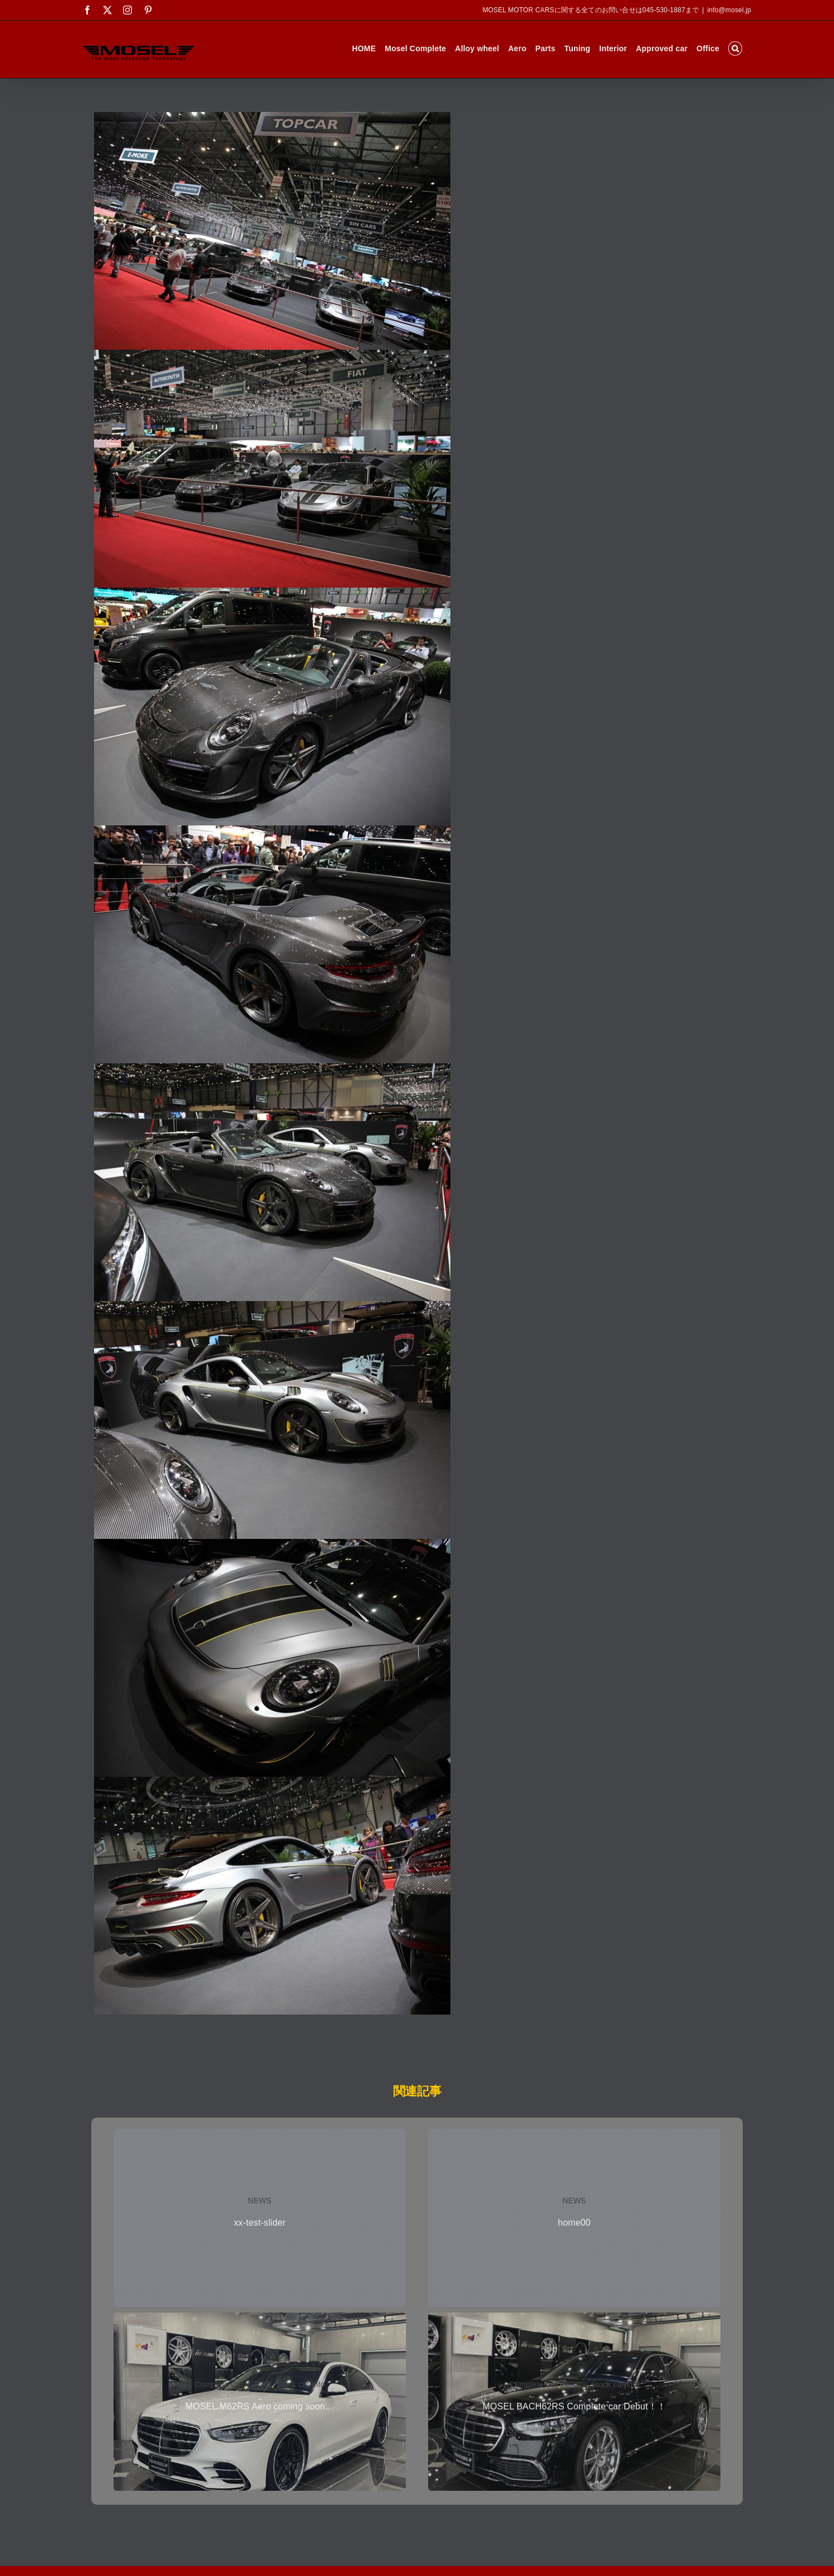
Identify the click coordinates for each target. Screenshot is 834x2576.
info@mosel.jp (729, 10)
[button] (735, 48)
